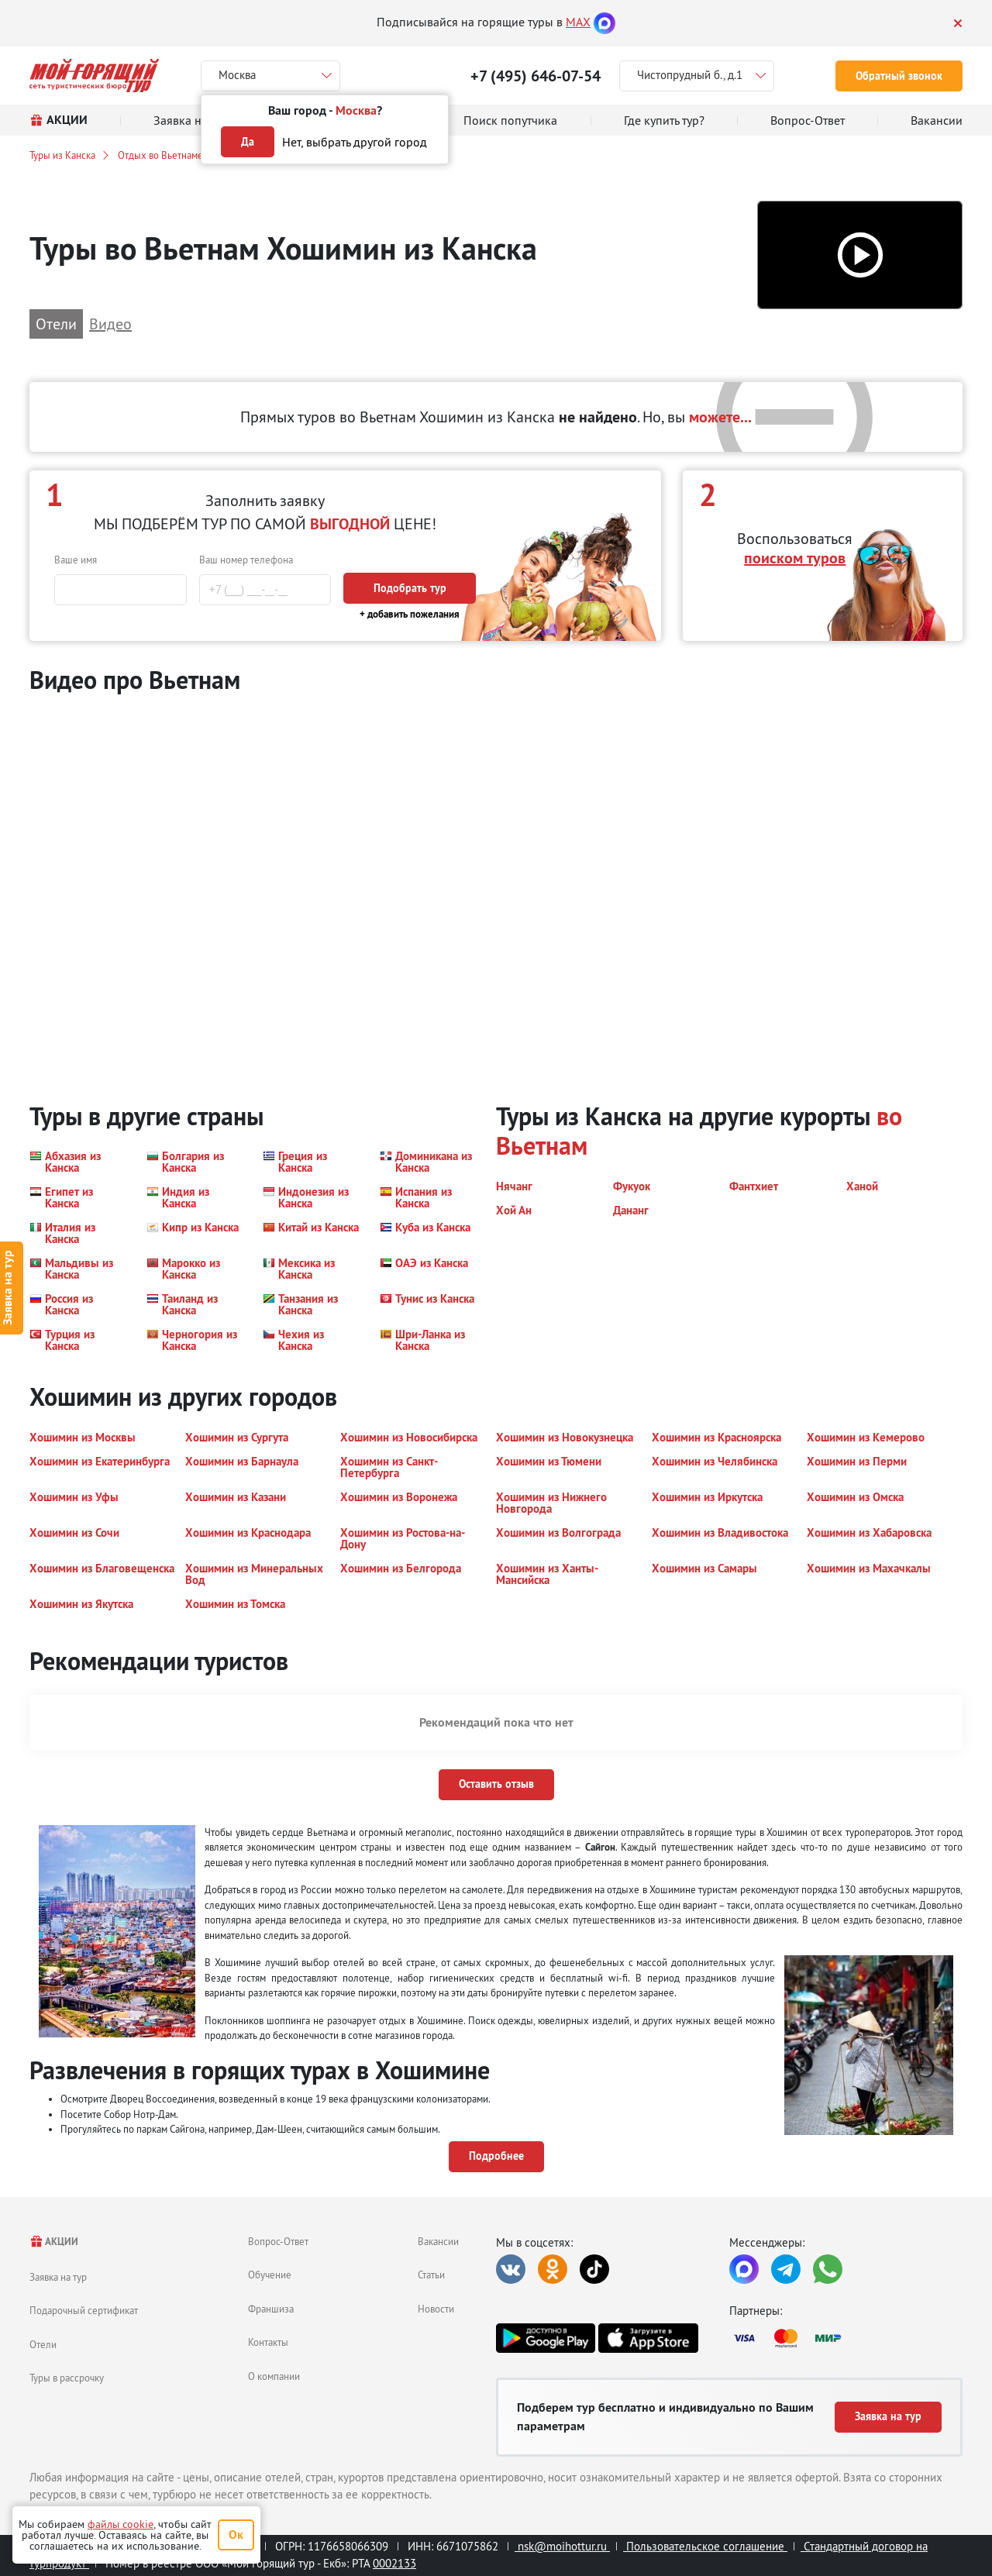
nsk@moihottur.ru (562, 2546)
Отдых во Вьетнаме (160, 155)
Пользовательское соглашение (705, 2546)
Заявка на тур (58, 2277)
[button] (860, 255)
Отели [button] (56, 323)
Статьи (431, 2274)
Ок (236, 2534)
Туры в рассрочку (66, 2377)
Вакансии (438, 2241)
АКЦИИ (53, 2241)
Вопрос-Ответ (278, 2241)
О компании (274, 2376)
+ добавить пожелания (410, 614)
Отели (43, 2344)
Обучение (269, 2274)
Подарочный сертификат (83, 2310)
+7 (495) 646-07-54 (535, 76)
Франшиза (271, 2308)
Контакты (268, 2342)
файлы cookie (120, 2524)
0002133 (394, 2563)
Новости (436, 2308)
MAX (578, 21)
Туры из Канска (62, 155)
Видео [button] (110, 323)
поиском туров (795, 558)
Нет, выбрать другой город (354, 142)
